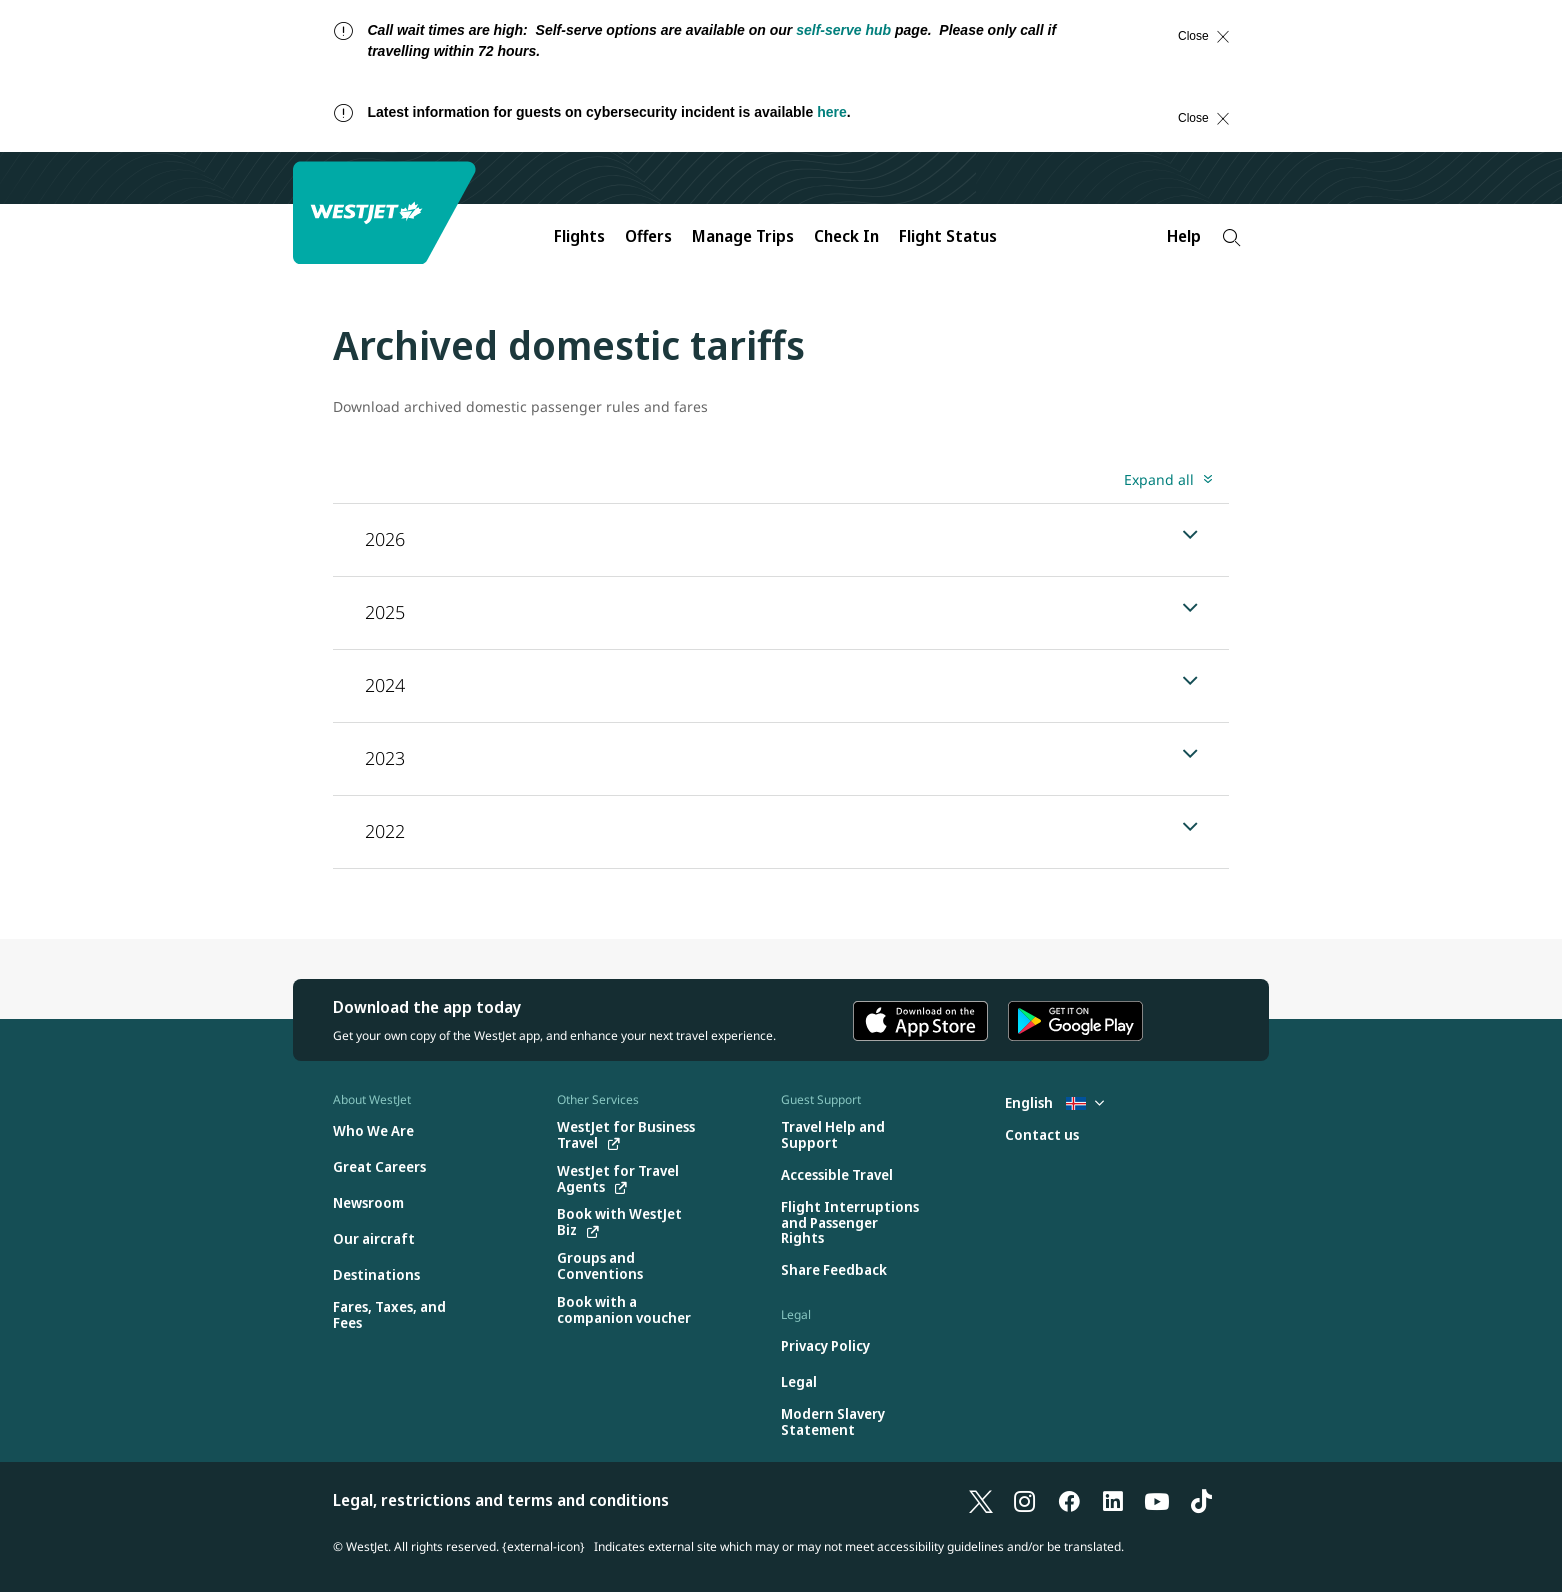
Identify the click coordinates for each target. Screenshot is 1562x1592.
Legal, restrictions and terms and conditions (501, 1500)
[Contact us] (1042, 1135)
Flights (579, 236)
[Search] (1231, 237)
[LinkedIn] (1113, 1500)
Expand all (1159, 479)
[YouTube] (1157, 1500)
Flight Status (948, 236)
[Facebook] (1069, 1500)
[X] (981, 1500)
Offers (648, 236)
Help (1184, 236)
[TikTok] (1201, 1500)
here (832, 112)
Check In (846, 236)
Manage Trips (743, 236)
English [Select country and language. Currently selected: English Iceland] (1054, 1102)
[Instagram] (1025, 1500)
